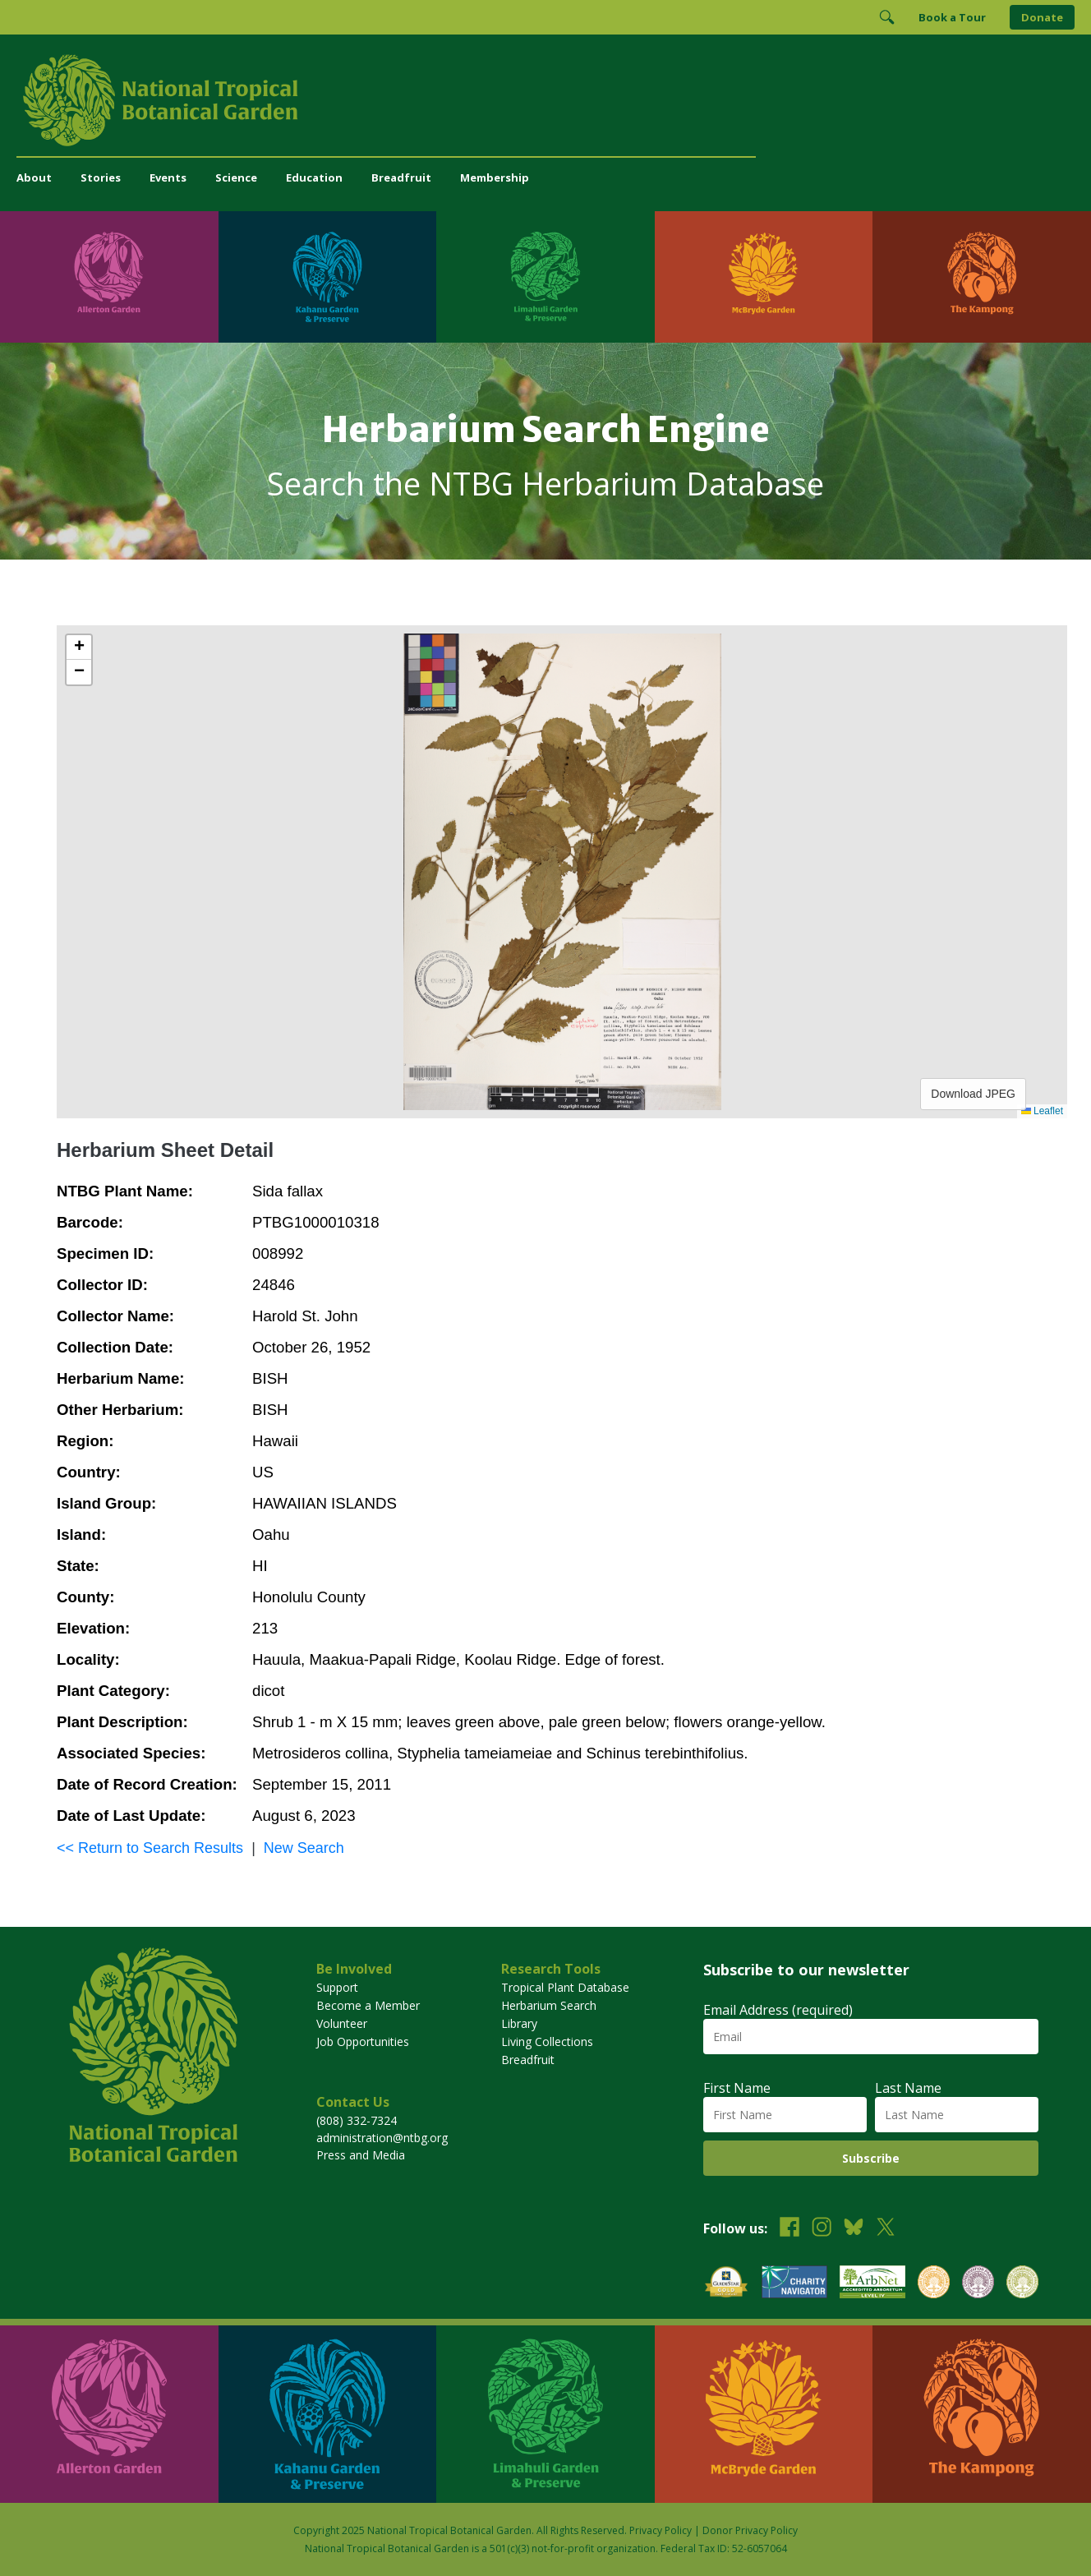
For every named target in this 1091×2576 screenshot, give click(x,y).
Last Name (908, 2088)
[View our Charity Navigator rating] (794, 2283)
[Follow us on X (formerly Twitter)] (885, 2229)
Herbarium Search (548, 2005)
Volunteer (341, 2023)
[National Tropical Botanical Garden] (545, 100)
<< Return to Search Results (150, 1848)
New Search (304, 1848)
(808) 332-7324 (356, 2120)
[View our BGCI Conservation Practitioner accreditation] (978, 2283)
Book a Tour (952, 17)
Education (314, 177)
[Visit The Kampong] (981, 277)
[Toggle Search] (886, 17)
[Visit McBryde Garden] (764, 277)
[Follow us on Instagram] (821, 2229)
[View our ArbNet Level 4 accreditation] (872, 2283)
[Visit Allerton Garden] (109, 277)
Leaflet (1042, 1111)
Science (236, 177)
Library (519, 2023)
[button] (79, 647)
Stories (101, 177)
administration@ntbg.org (382, 2137)
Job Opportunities (362, 2041)
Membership (494, 177)
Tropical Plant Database (565, 1987)
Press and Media (360, 2155)
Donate (1042, 17)
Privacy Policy (660, 2530)
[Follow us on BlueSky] (853, 2229)
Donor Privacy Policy (750, 2530)
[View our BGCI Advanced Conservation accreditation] (1022, 2283)
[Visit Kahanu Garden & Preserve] (328, 277)
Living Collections (547, 2041)
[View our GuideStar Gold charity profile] (726, 2283)
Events (168, 177)
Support (337, 1987)
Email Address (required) (778, 2010)
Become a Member (368, 2005)
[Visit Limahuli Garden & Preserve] (545, 277)
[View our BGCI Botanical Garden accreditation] (934, 2283)
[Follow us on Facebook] (789, 2229)
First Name (737, 2088)
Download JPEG (973, 1093)
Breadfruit (401, 177)
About (34, 177)
